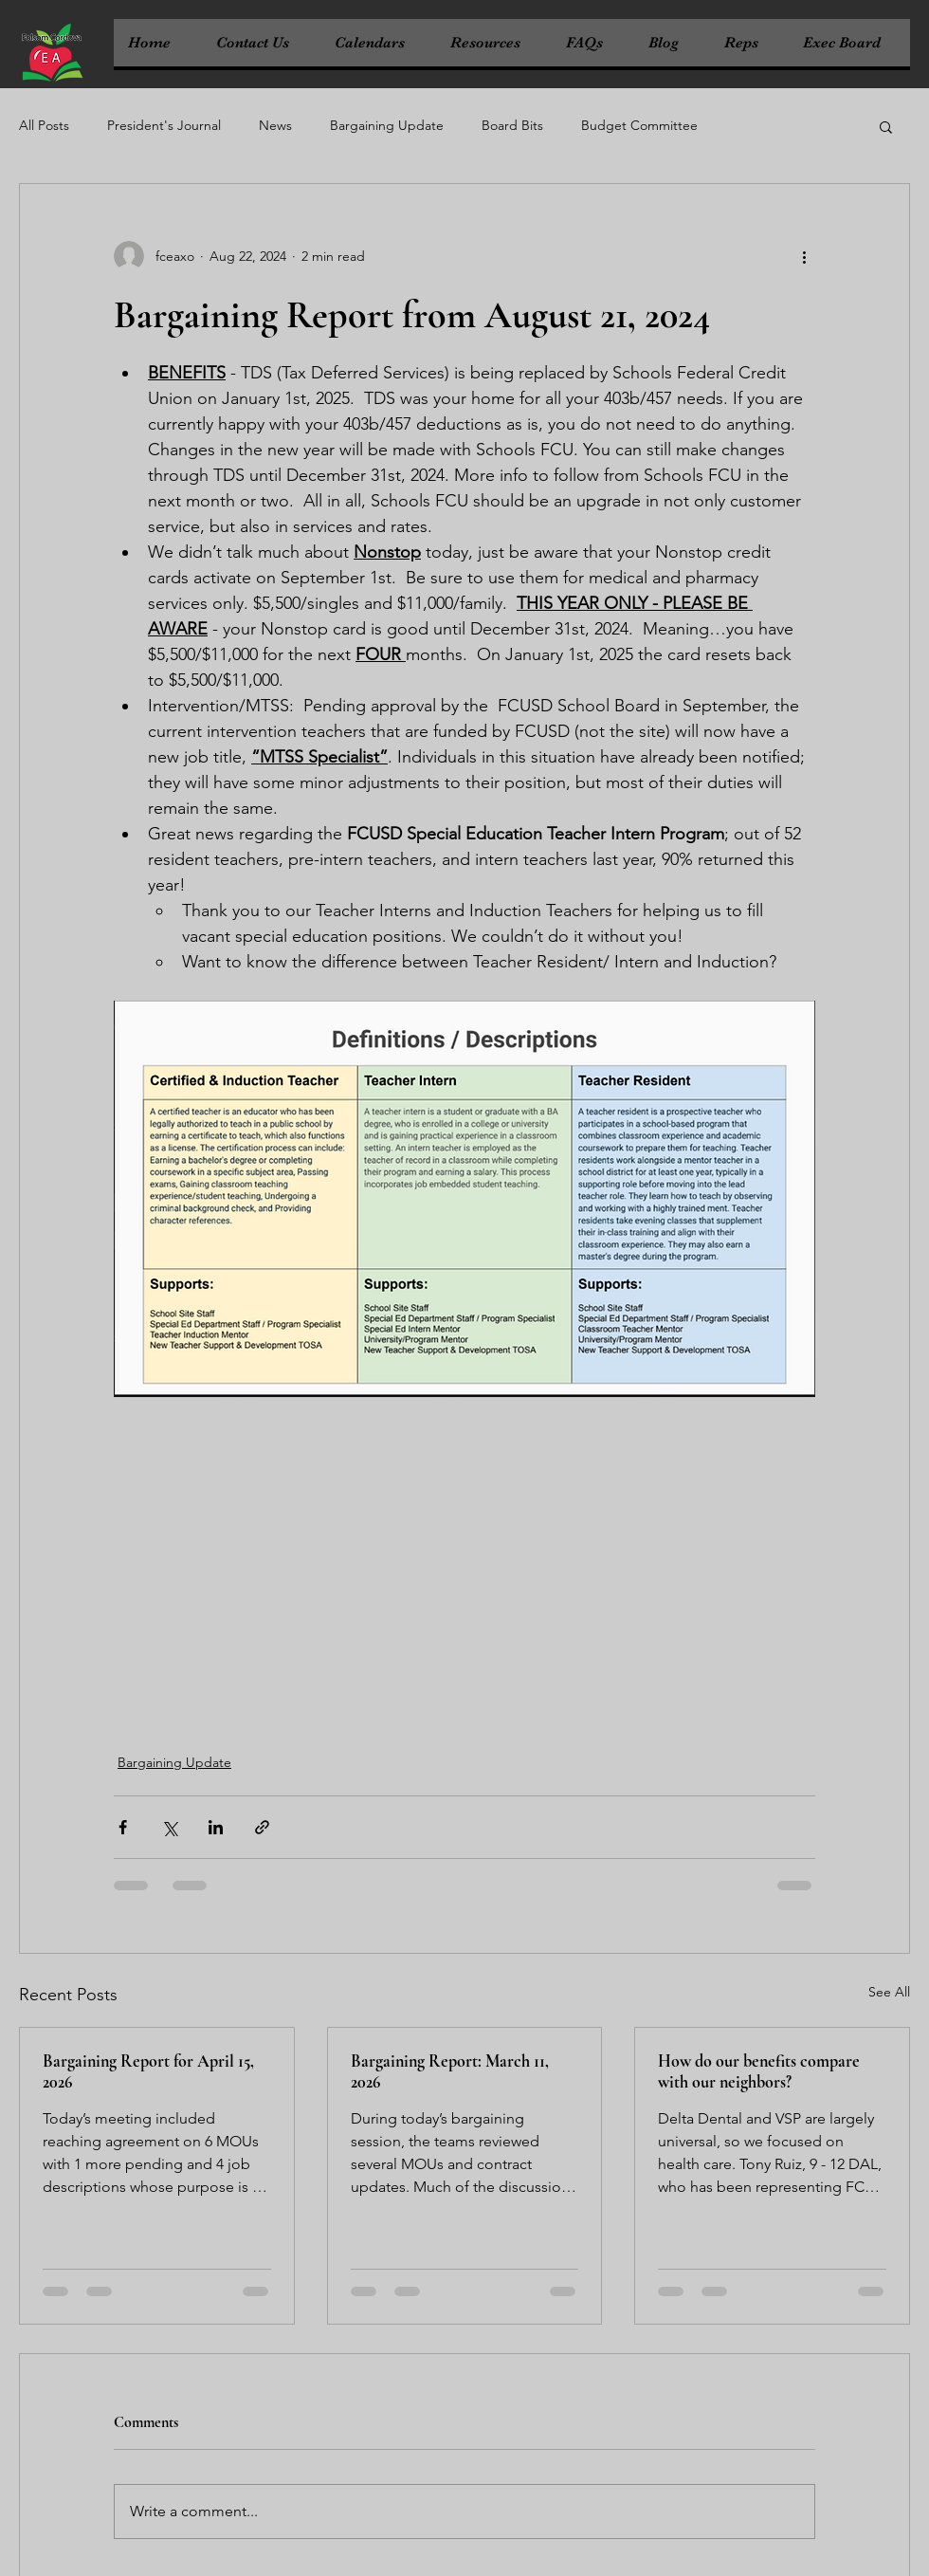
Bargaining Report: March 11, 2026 (450, 2071)
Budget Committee (639, 125)
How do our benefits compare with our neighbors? (759, 2071)
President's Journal (164, 125)
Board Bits (512, 125)
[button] (886, 126)
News (275, 125)
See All (889, 1991)
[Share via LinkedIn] (216, 1827)
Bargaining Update (387, 125)
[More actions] (803, 256)
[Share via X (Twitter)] (169, 1827)
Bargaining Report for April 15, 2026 (148, 2071)
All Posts (44, 125)
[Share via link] (262, 1827)
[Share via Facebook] (123, 1827)
